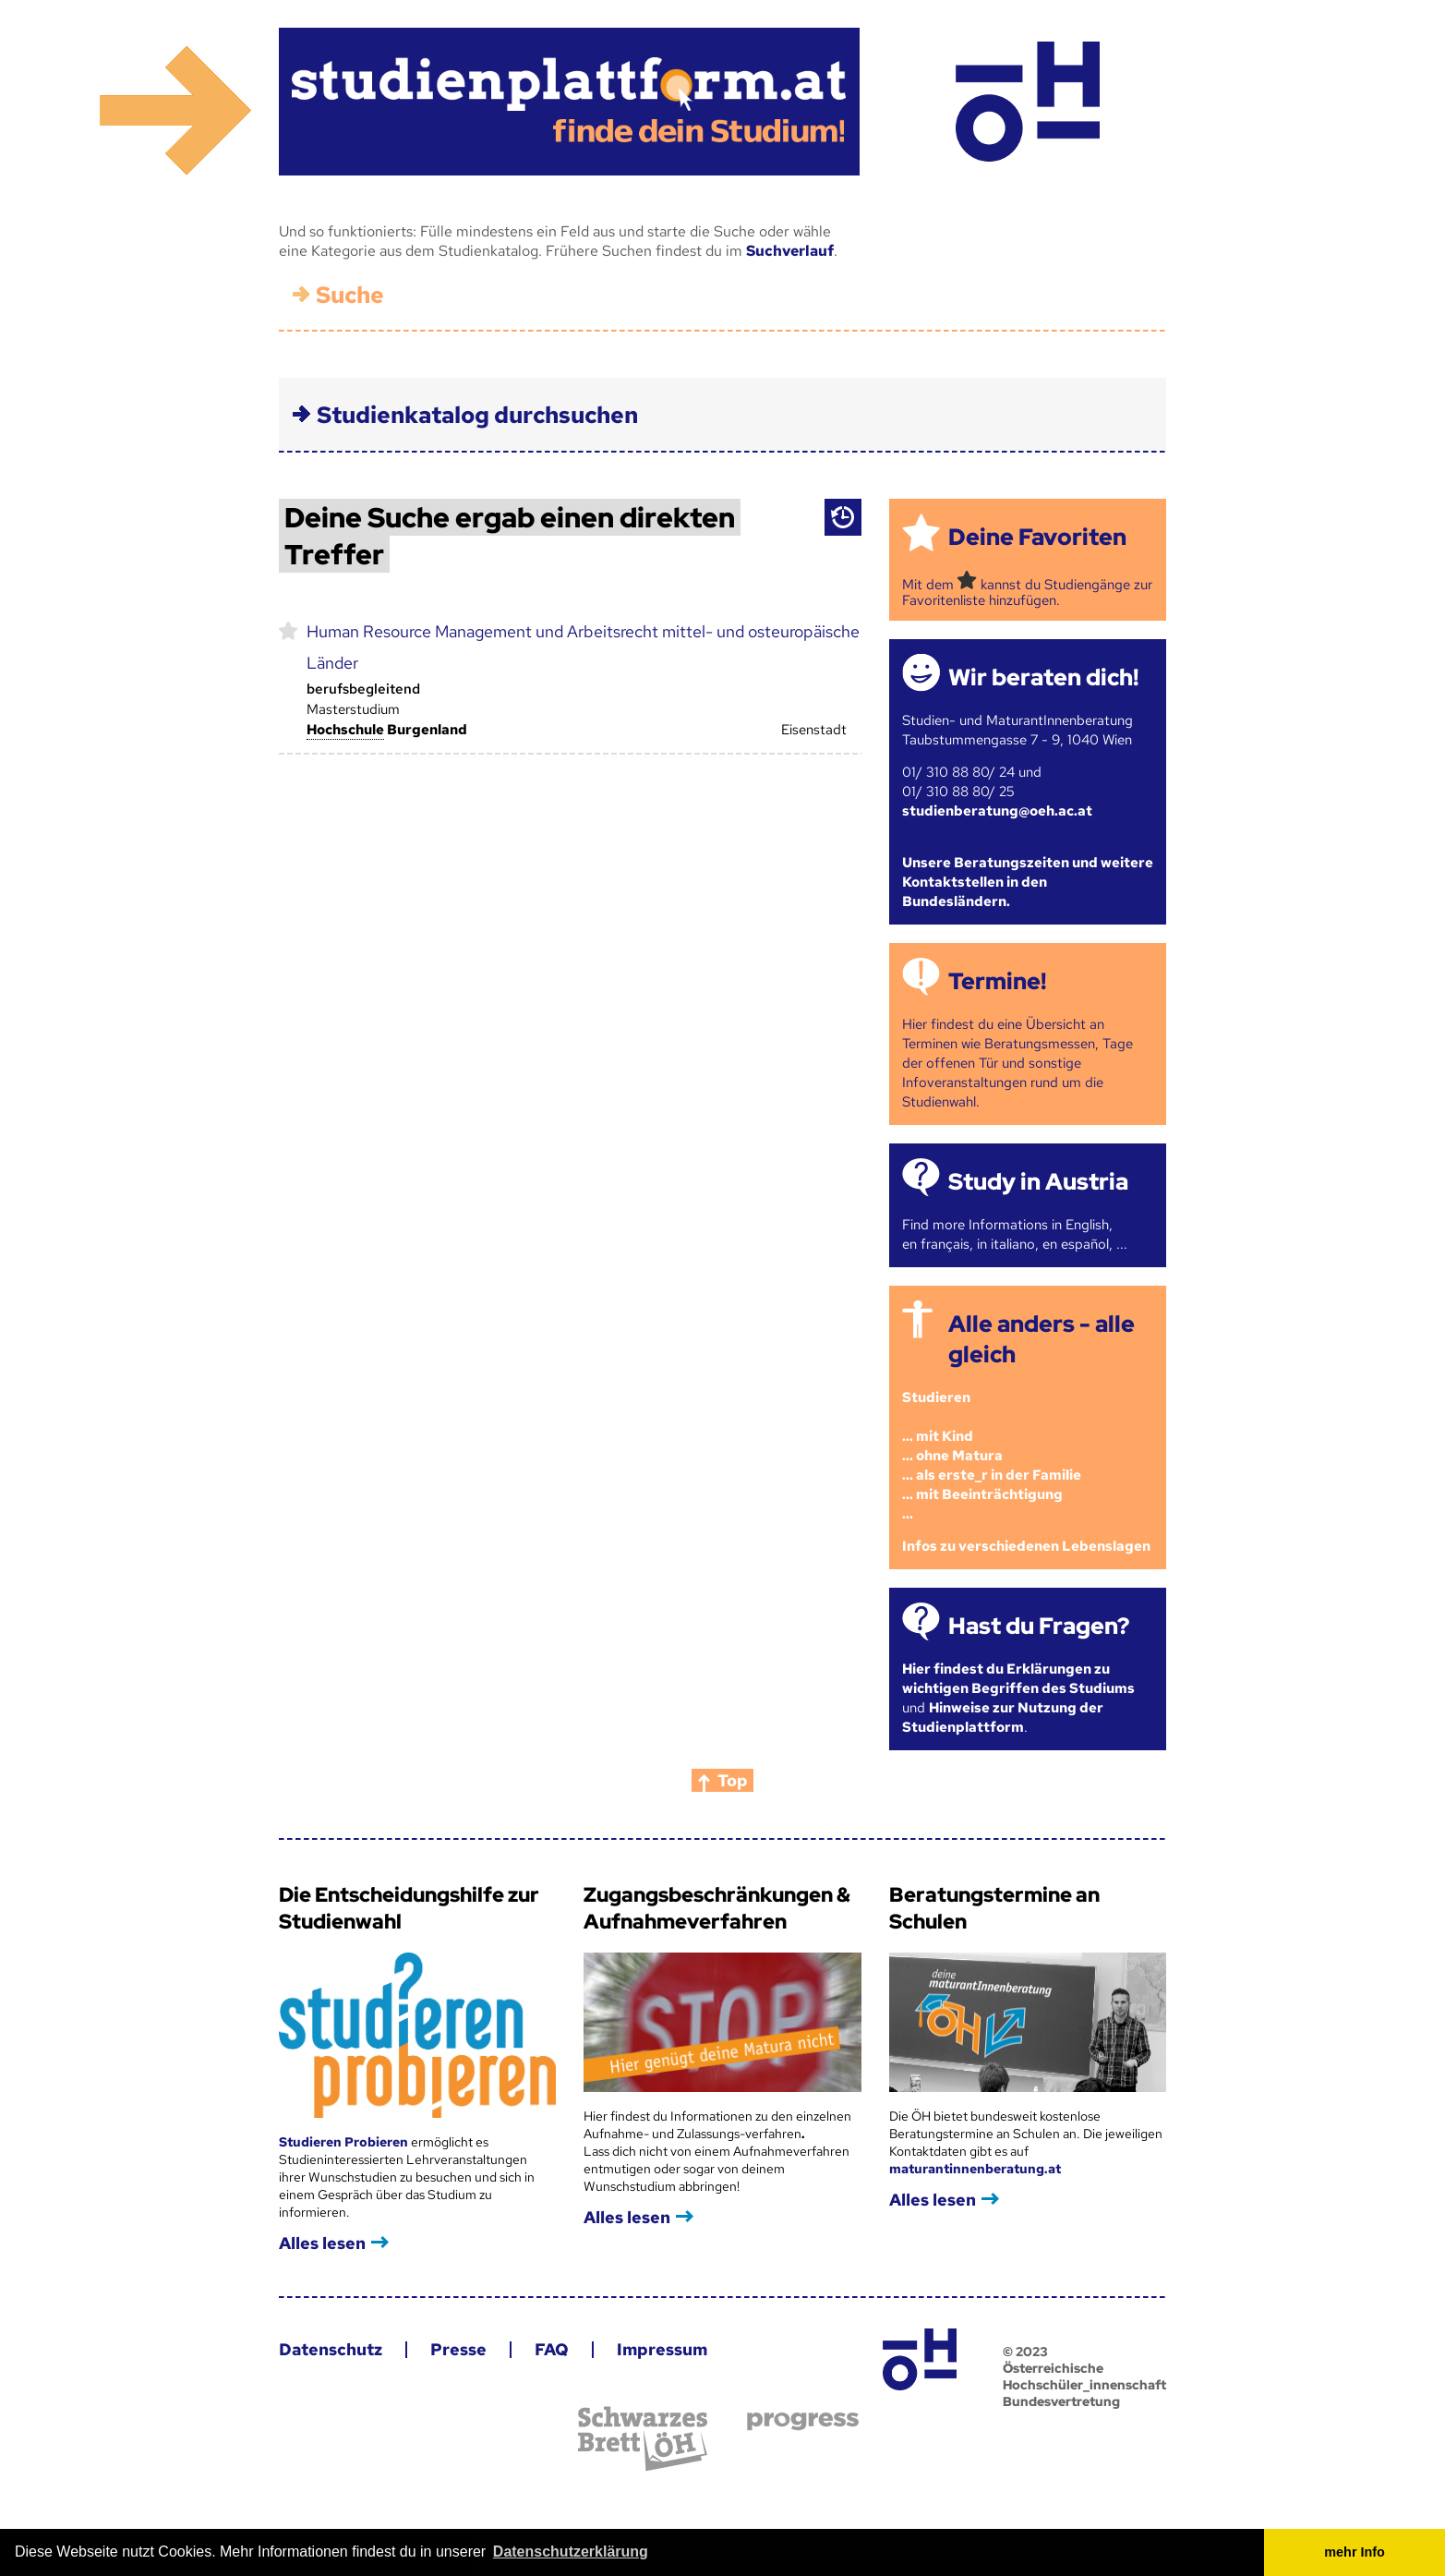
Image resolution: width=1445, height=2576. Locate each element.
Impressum (662, 2349)
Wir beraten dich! (1043, 677)
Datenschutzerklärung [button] (570, 2551)
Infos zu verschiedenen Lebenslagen (1026, 1546)
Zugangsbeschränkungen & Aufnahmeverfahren (717, 1908)
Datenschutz (330, 2349)
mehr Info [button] (1354, 2552)
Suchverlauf (790, 250)
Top (732, 1780)
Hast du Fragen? (1038, 1626)
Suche (350, 295)
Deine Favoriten (1037, 537)
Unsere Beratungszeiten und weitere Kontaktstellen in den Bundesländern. (1027, 882)
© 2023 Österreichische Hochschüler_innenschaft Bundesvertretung (1084, 2376)
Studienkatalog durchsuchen (477, 415)
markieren (288, 630)
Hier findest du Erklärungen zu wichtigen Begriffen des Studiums (1018, 1679)
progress (803, 2421)
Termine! (997, 981)
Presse (458, 2349)
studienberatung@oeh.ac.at (997, 811)
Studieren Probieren (345, 2142)
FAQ (552, 2349)
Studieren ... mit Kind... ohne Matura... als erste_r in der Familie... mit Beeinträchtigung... (991, 1455)
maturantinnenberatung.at (975, 2168)
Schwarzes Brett (642, 2439)
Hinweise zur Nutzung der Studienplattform (1002, 1717)
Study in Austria (1038, 1182)
